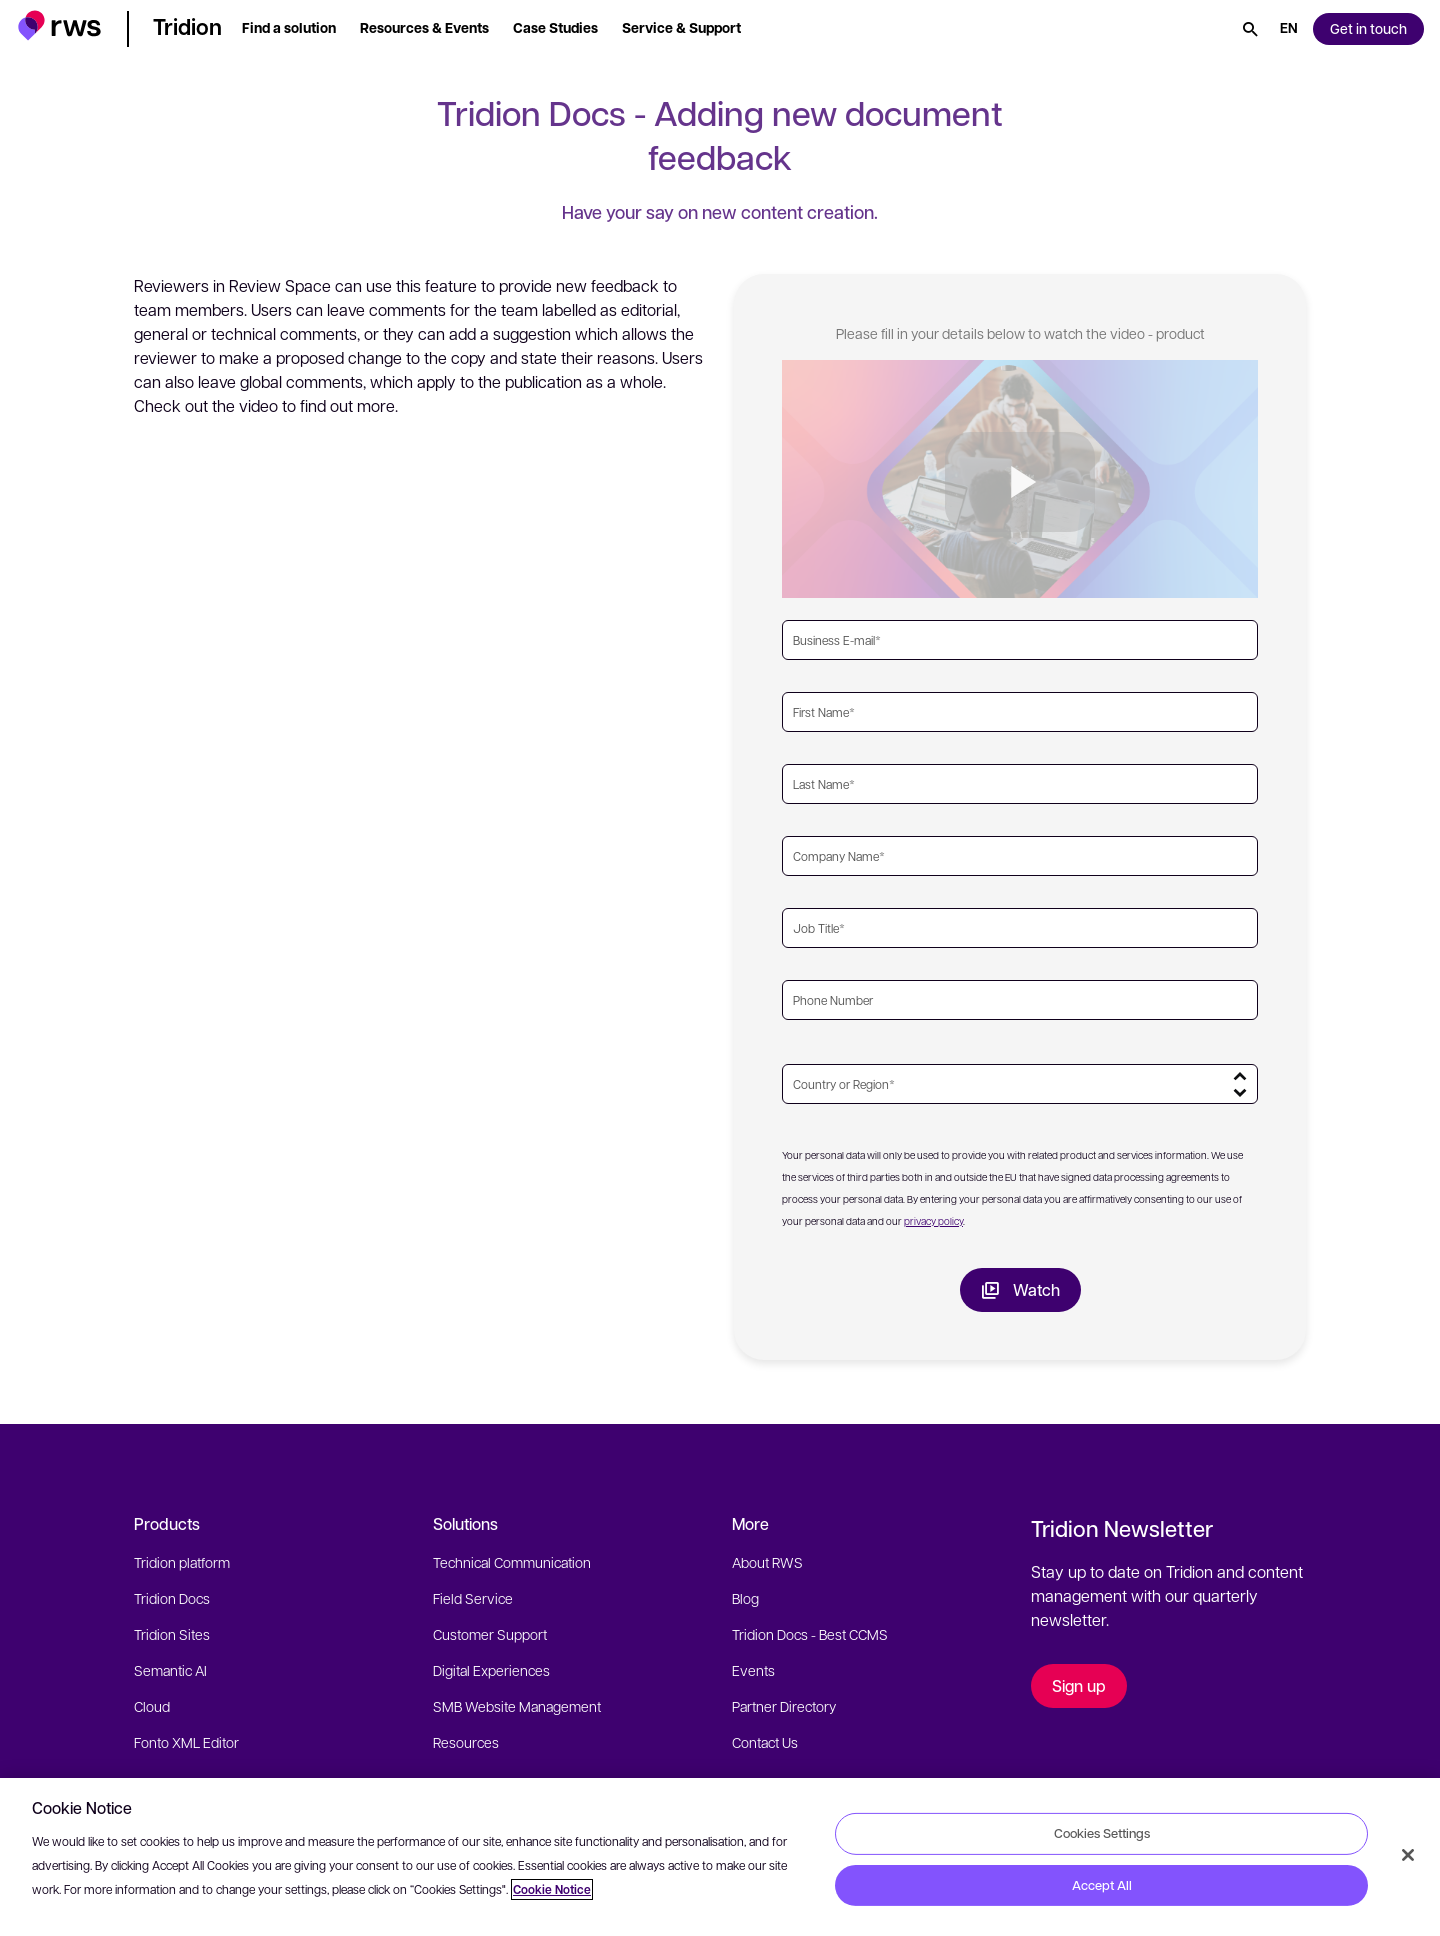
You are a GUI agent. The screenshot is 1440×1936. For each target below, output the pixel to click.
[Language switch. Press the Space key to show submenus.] (1289, 29)
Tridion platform (182, 1562)
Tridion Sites (172, 1634)
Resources (466, 1742)
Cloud (152, 1706)
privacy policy (933, 1220)
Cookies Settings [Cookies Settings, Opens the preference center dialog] (1102, 1833)
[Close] (1408, 1855)
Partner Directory (784, 1706)
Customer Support (490, 1634)
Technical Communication (512, 1562)
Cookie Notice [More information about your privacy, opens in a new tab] (552, 1889)
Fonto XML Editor (186, 1742)
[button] (59, 25)
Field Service (473, 1598)
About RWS (767, 1562)
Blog (745, 1598)
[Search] (1250, 29)
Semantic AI (170, 1670)
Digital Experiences (491, 1670)
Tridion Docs (172, 1598)
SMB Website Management (517, 1706)
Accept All (1102, 1885)
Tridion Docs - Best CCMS (810, 1634)
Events (753, 1670)
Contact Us (765, 1742)
